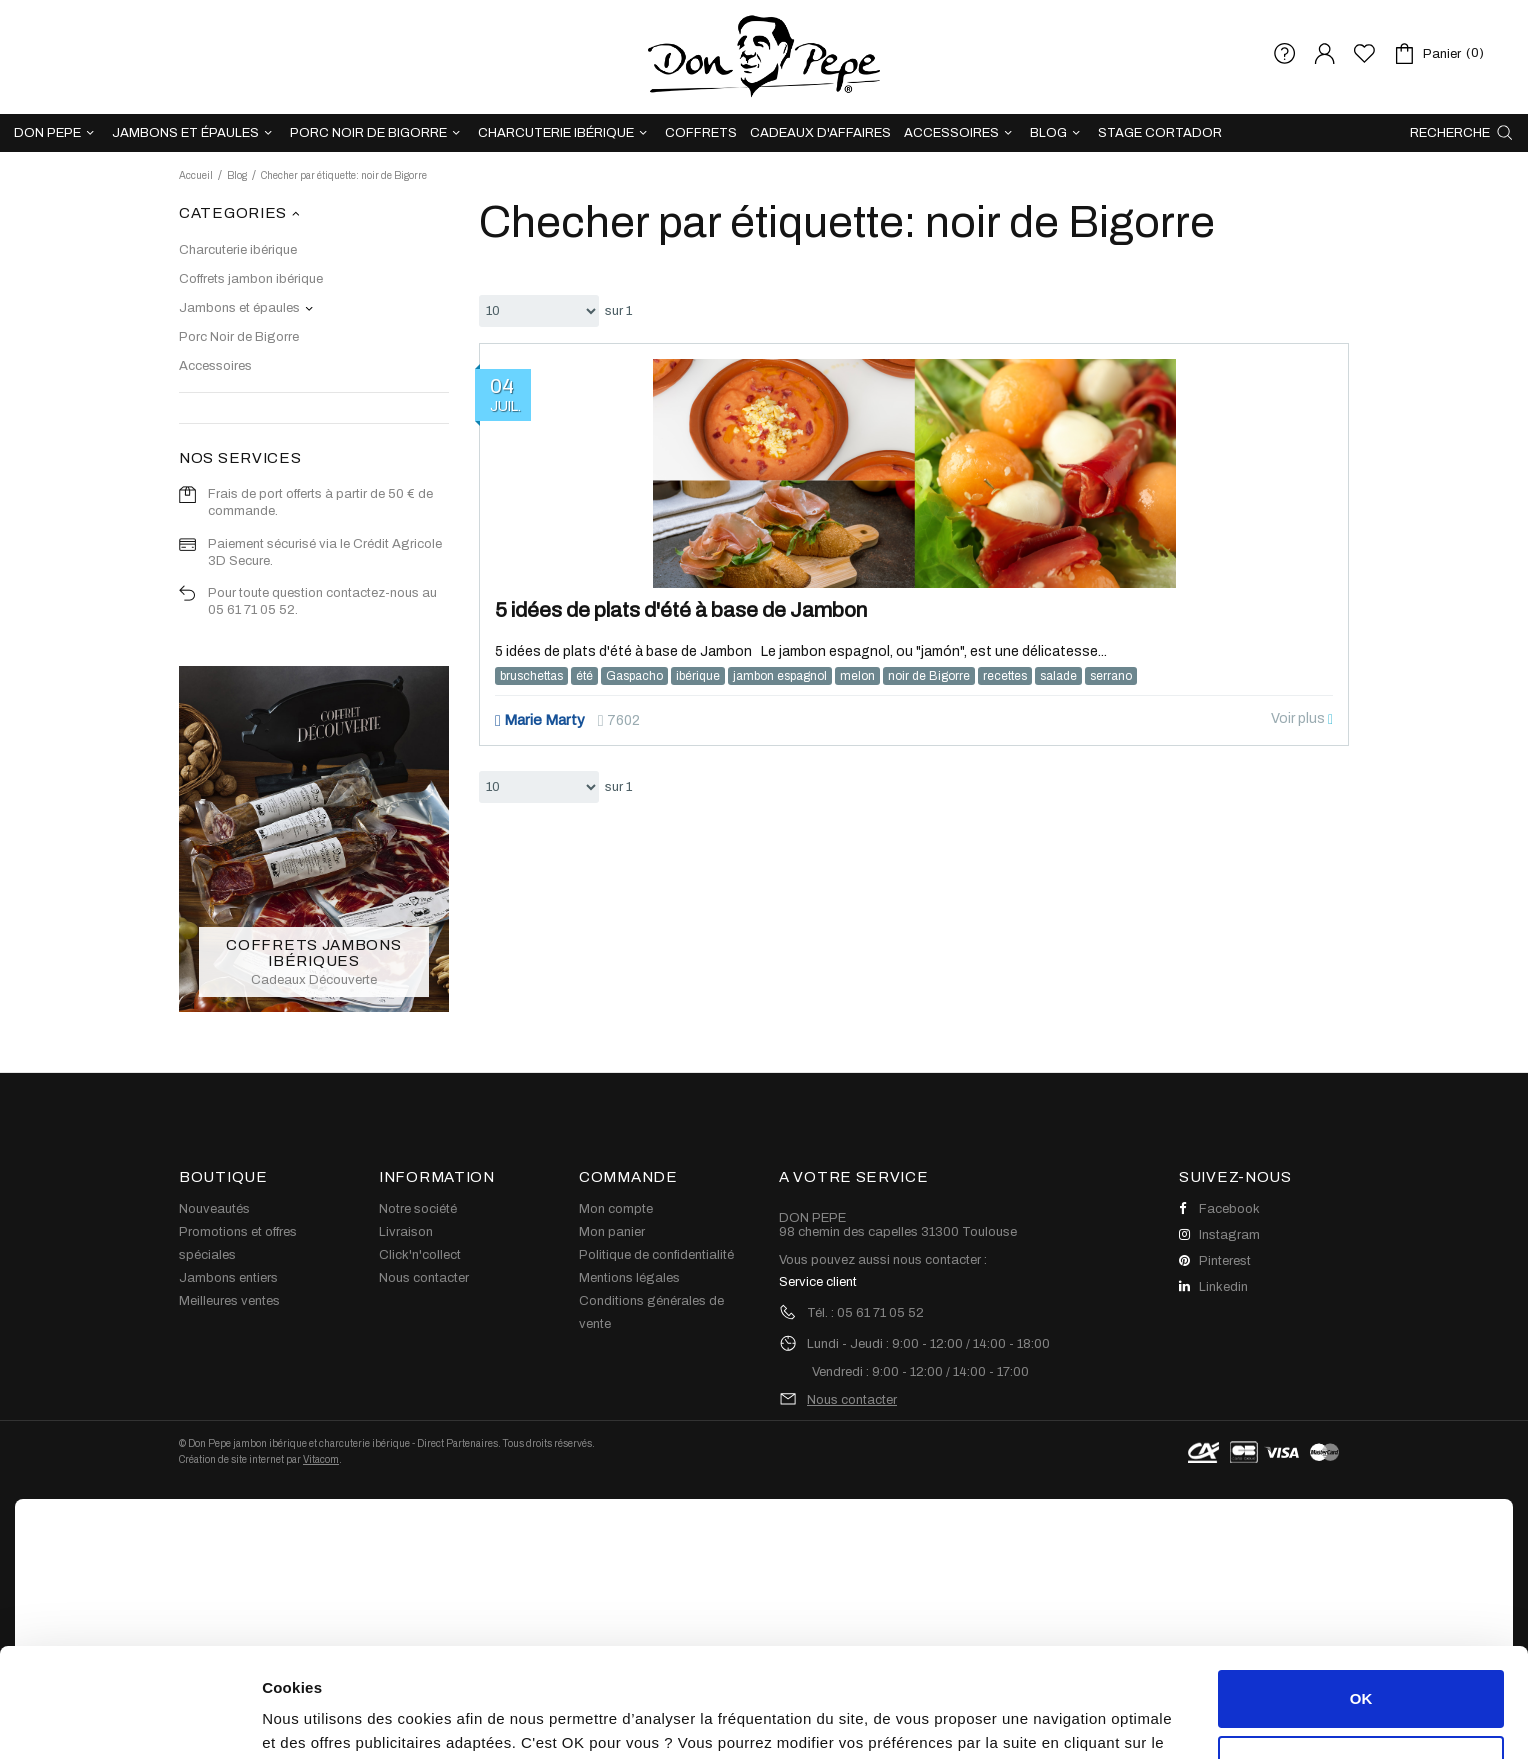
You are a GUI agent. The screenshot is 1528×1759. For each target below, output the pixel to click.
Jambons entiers (228, 1278)
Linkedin (1213, 1287)
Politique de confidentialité (656, 1255)
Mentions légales (629, 1278)
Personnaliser (1361, 1661)
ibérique (698, 676)
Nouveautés (214, 1209)
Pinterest (1215, 1261)
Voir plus (1302, 719)
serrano (1111, 676)
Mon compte (616, 1209)
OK (1361, 1596)
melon (857, 676)
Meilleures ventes (229, 1301)
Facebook (1219, 1209)
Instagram (1219, 1235)
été (584, 676)
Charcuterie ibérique (238, 250)
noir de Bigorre (929, 676)
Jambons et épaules (239, 308)
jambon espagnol (780, 676)
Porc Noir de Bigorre (239, 337)
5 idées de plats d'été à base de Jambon (681, 610)
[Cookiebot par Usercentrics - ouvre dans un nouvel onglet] (129, 1720)
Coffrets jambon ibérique (251, 279)
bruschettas (531, 676)
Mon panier (612, 1232)
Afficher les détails (329, 1719)
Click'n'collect (420, 1255)
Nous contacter (424, 1278)
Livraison (406, 1232)
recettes (1005, 676)
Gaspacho (634, 676)
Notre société (418, 1209)
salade (1058, 676)
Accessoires (215, 366)
